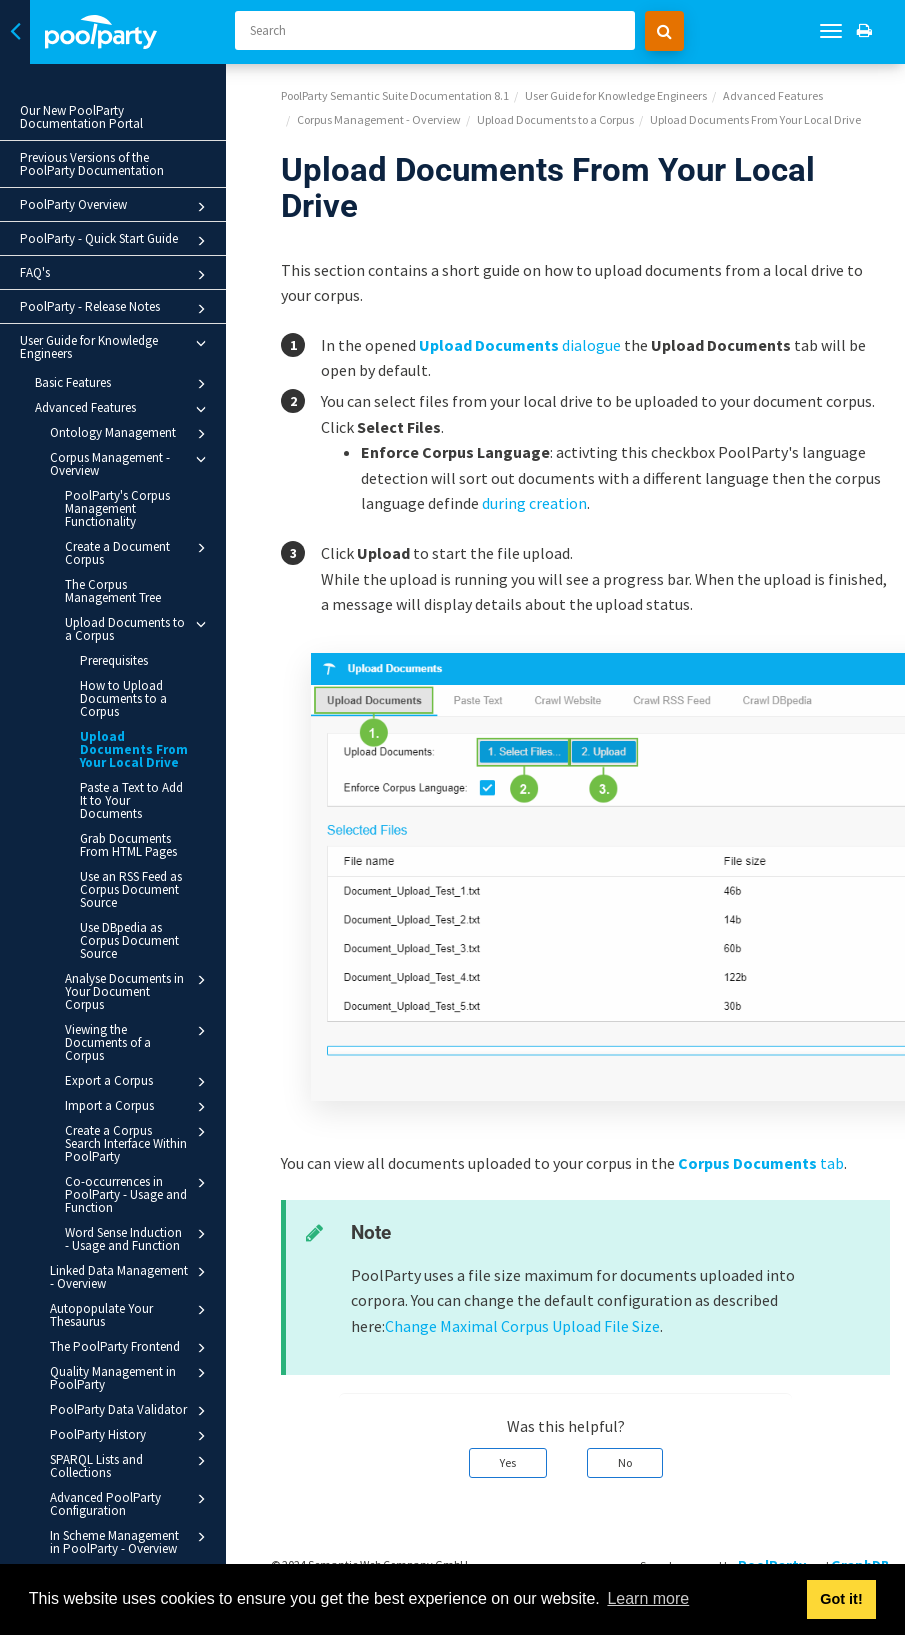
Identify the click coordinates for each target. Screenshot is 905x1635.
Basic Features (123, 384)
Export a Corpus (138, 1082)
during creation (534, 503)
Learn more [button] (648, 1598)
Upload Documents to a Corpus (138, 628)
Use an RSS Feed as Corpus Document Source (131, 889)
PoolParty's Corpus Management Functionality (117, 508)
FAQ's (116, 275)
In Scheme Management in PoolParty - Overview (131, 1541)
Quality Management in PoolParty (131, 1377)
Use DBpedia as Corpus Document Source (129, 940)
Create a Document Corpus (138, 552)
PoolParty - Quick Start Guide (116, 241)
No (625, 1462)
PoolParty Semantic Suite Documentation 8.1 (395, 95)
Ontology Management (131, 434)
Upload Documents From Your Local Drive (134, 749)
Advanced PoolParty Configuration (131, 1503)
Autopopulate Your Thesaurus (131, 1314)
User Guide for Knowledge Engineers (116, 347)
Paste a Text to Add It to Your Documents (131, 800)
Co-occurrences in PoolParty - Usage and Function (138, 1194)
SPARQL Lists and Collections (131, 1465)
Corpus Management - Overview (131, 463)
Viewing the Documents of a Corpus (138, 1042)
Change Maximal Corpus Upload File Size (522, 1326)
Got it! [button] (841, 1599)
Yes (508, 1462)
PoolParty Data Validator (131, 1411)
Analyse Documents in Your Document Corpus (138, 991)
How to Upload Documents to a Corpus (123, 698)
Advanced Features (123, 409)
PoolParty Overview (116, 207)
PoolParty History (131, 1436)
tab (761, 1163)
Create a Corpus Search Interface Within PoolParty (138, 1143)
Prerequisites (114, 660)
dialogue (520, 345)
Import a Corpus (138, 1107)
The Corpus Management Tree (113, 591)
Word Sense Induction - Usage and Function (138, 1238)
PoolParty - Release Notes (116, 309)
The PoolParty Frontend (131, 1348)
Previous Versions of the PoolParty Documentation (92, 164)
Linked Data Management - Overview (131, 1276)
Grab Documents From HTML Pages (128, 845)
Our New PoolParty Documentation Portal (81, 117)
